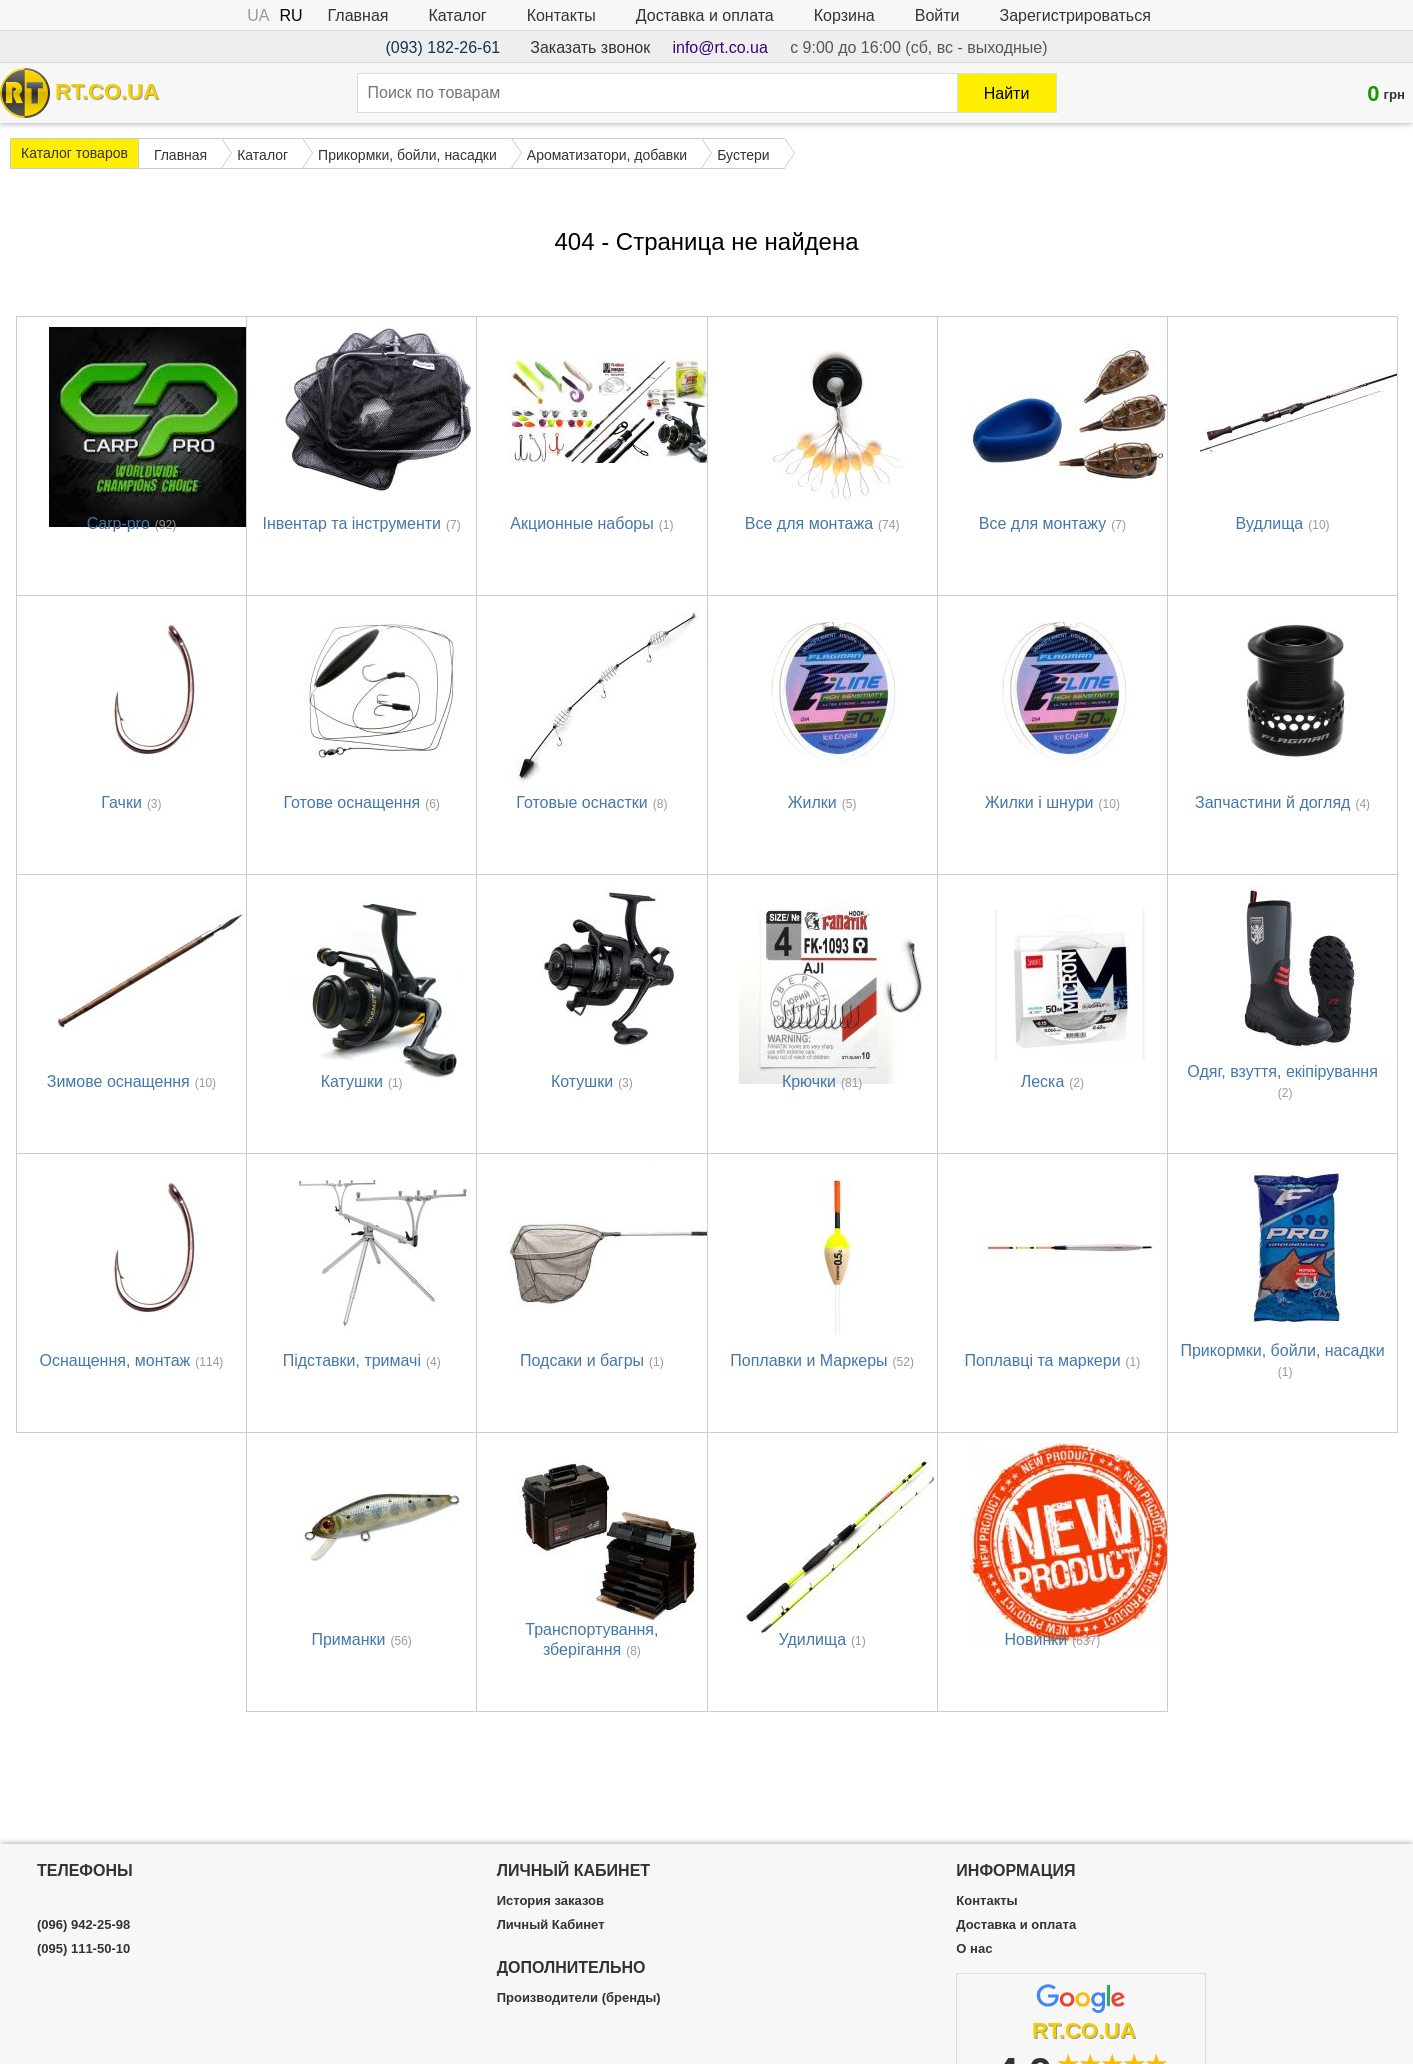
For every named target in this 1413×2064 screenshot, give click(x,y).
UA (258, 15)
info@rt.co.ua (719, 47)
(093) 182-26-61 (442, 47)
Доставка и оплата (705, 15)
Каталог (457, 15)
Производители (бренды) (579, 1998)
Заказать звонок (590, 47)
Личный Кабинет (551, 1925)
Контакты (561, 15)
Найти (1007, 93)
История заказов (550, 1901)
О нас (974, 1949)
